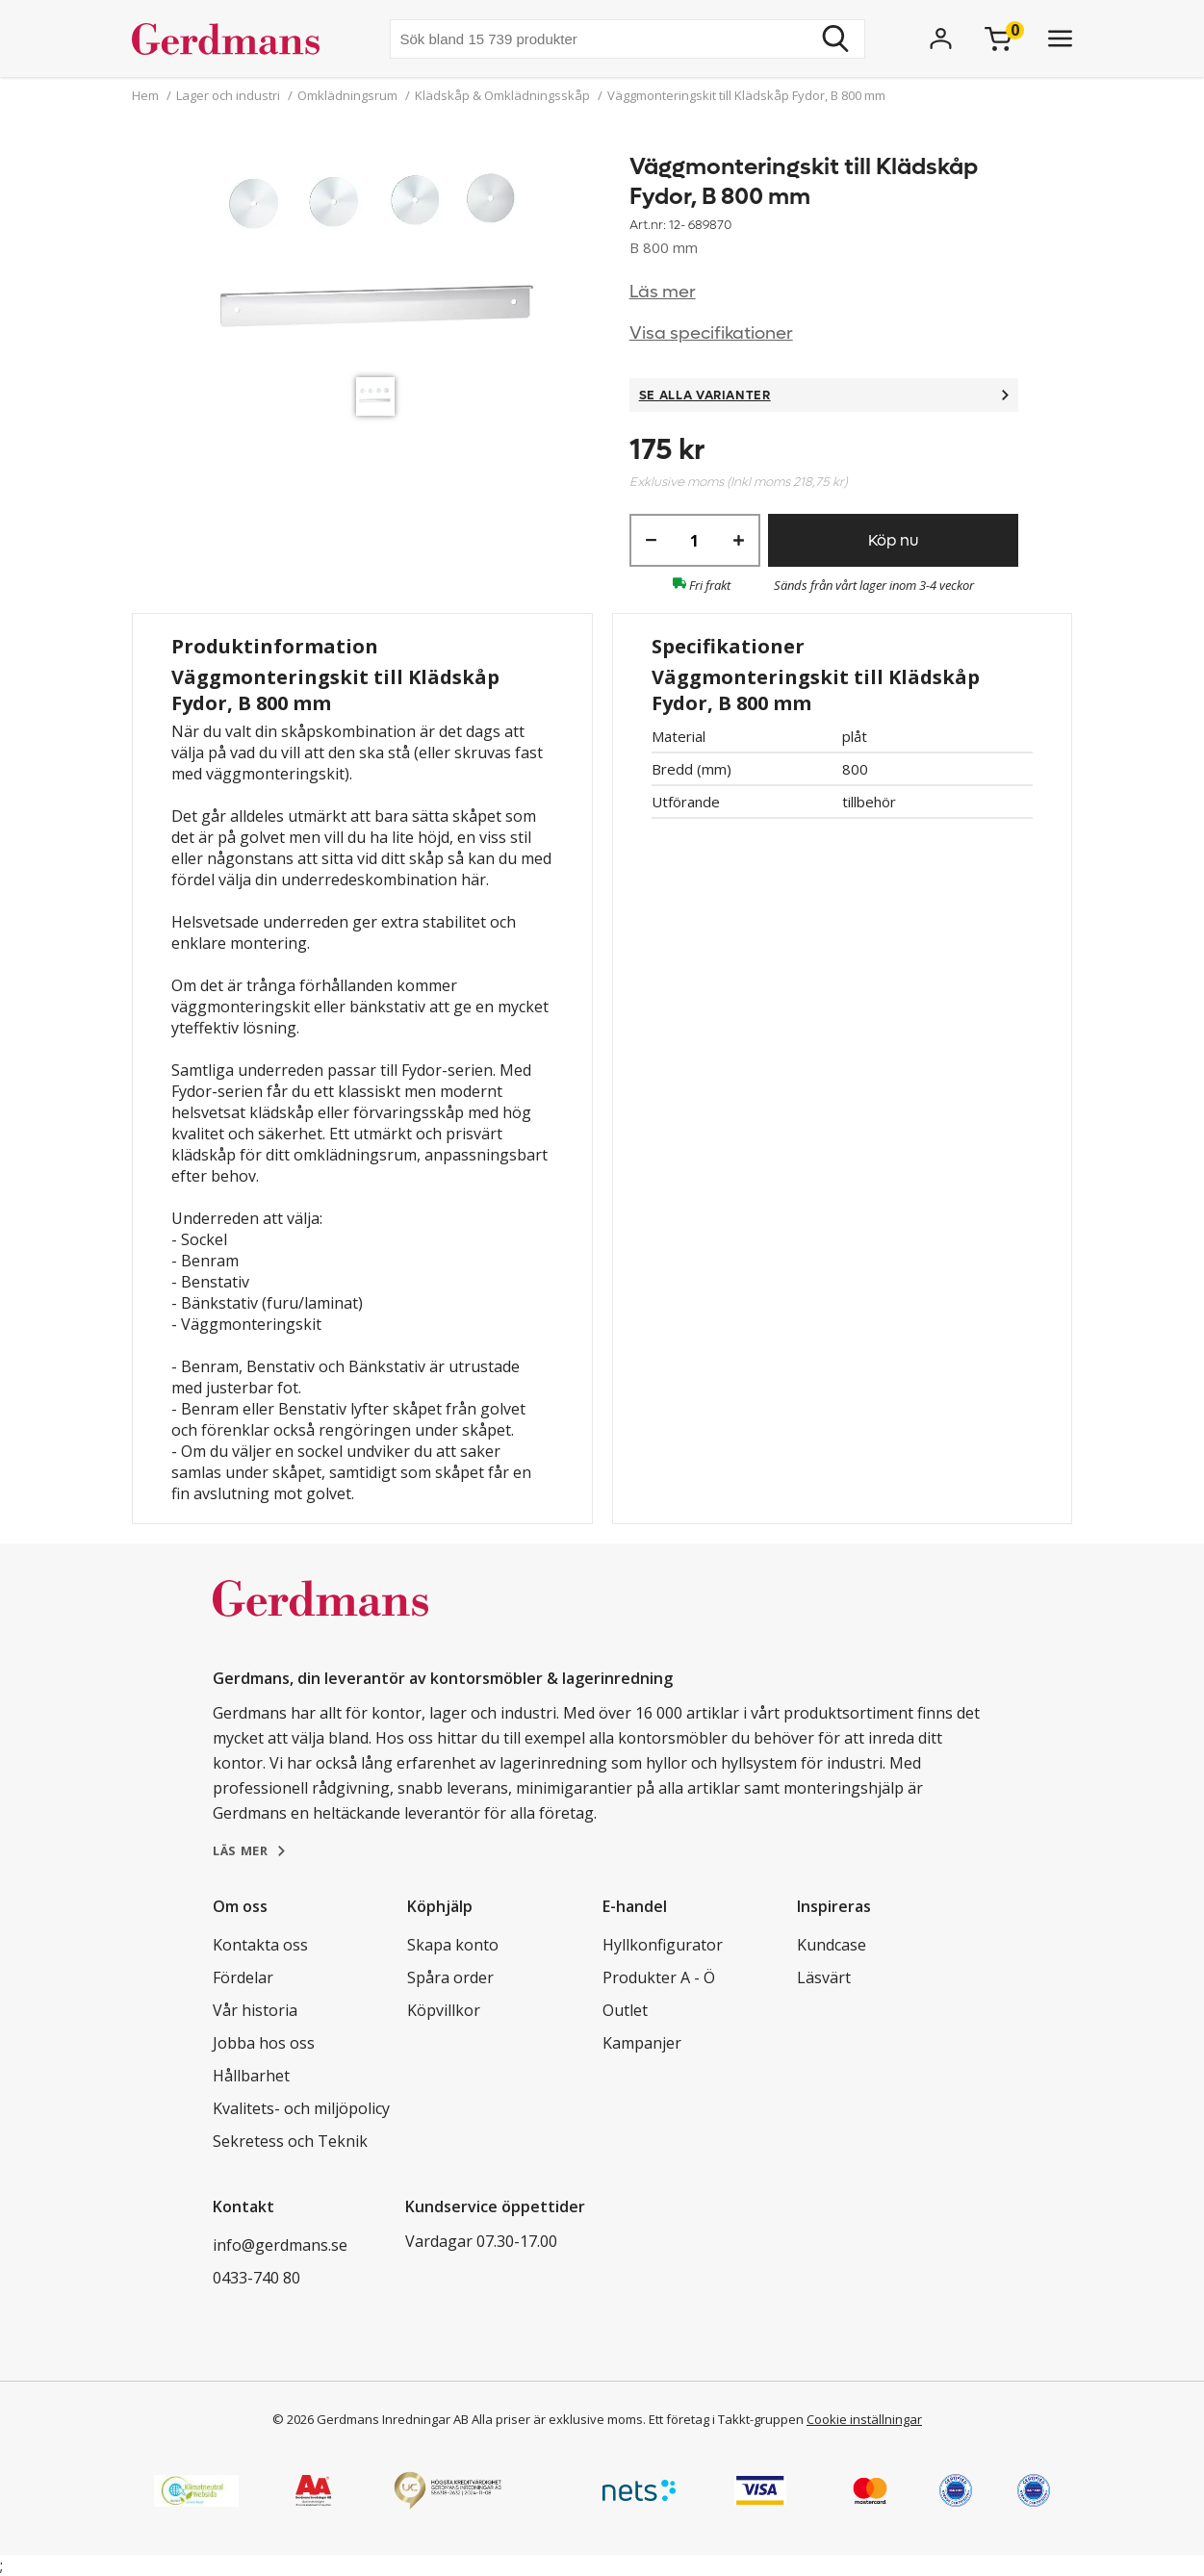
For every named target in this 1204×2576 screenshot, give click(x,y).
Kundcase (831, 1944)
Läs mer (662, 292)
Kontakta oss (260, 1944)
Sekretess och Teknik (290, 2141)
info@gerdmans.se (280, 2245)
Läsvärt (824, 1977)
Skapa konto (453, 1944)
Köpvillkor (443, 2010)
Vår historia (255, 2010)
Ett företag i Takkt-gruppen (726, 2419)
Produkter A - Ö (658, 1977)
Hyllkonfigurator (662, 1944)
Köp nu (893, 540)
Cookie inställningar (864, 2419)
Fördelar (243, 1977)
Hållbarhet (251, 2075)
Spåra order (450, 1977)
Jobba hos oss (264, 2042)
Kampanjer (641, 2042)
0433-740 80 (256, 2277)
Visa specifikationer (711, 333)
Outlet (625, 2010)
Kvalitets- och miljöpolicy (301, 2108)
